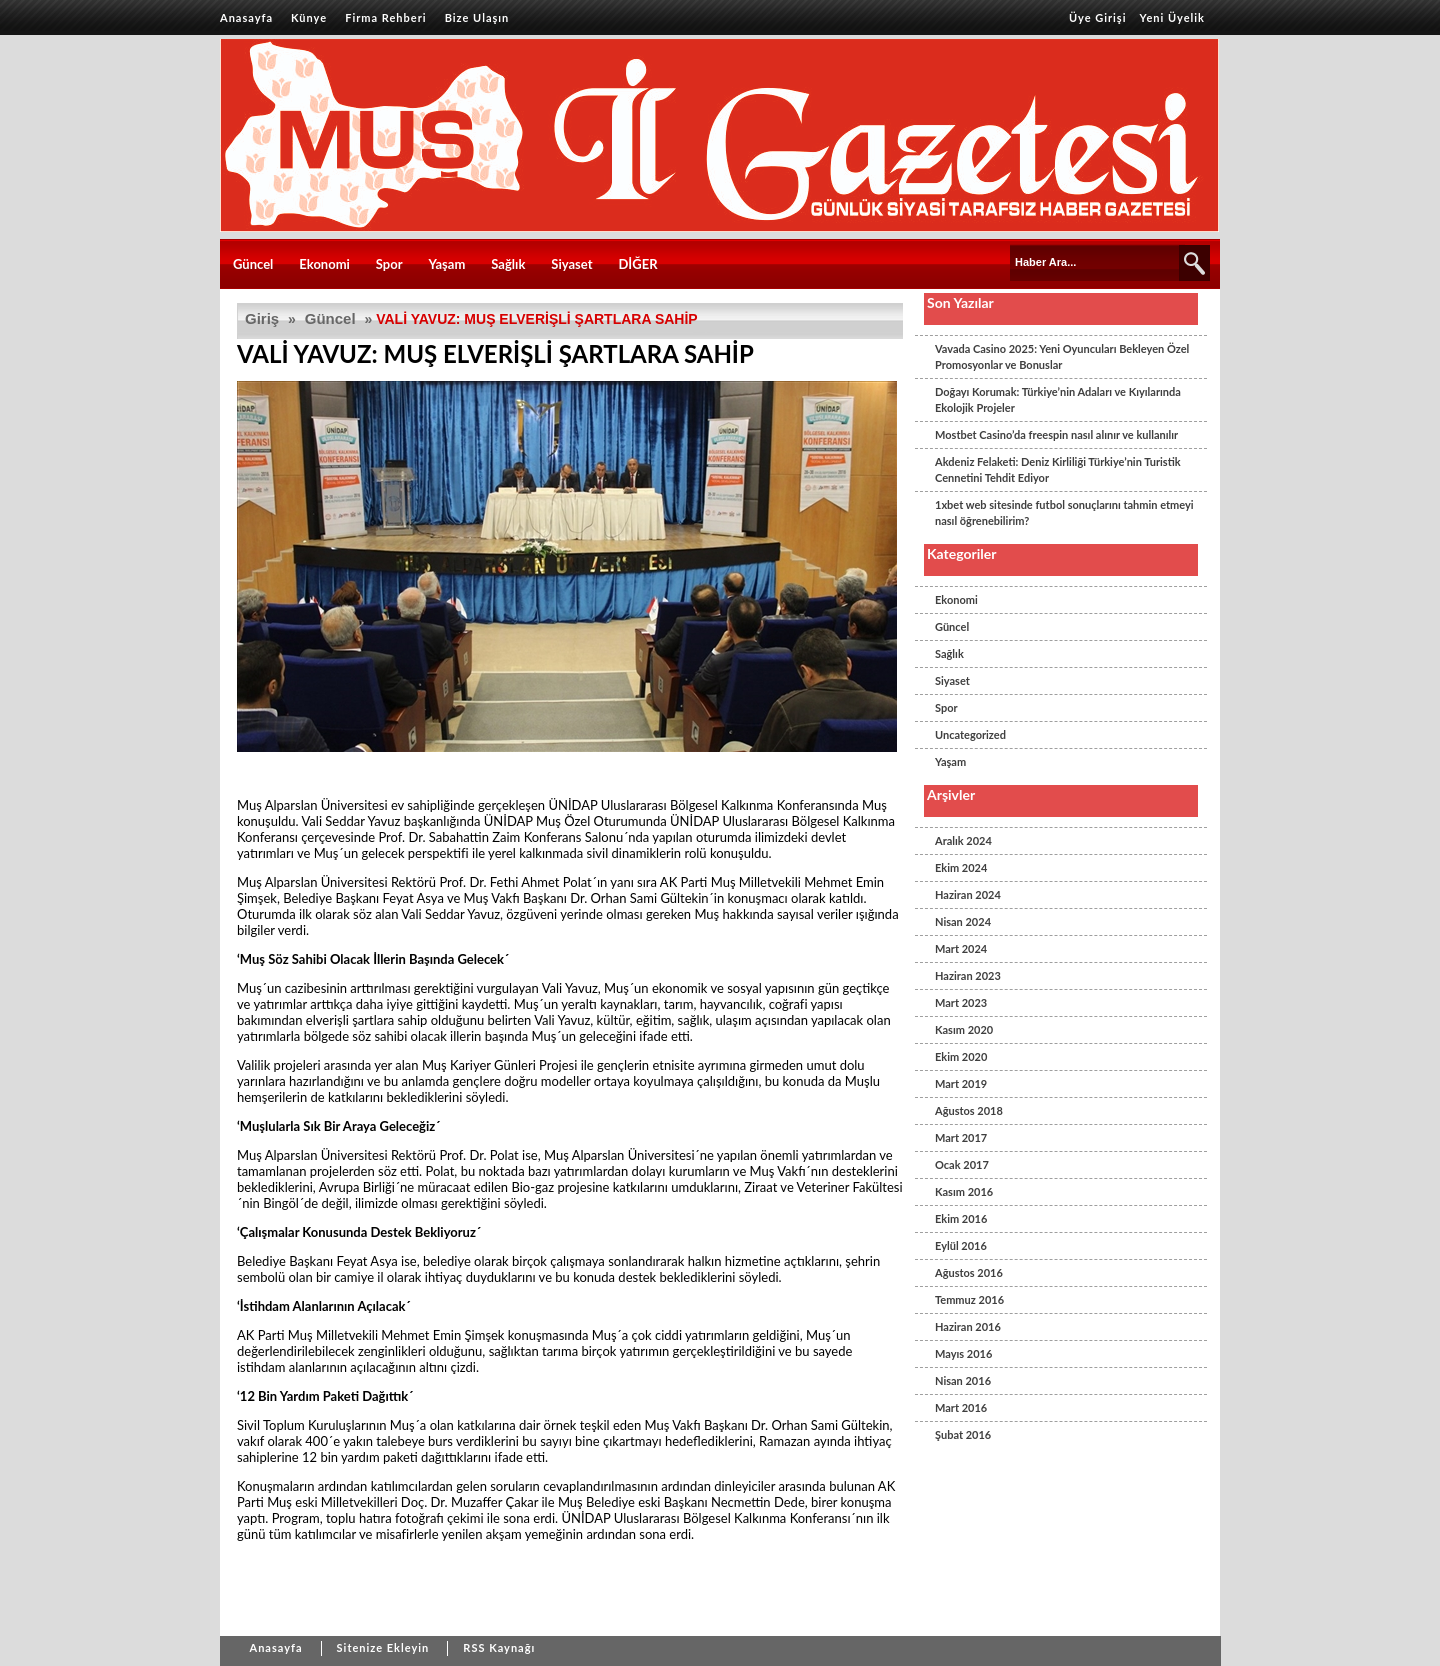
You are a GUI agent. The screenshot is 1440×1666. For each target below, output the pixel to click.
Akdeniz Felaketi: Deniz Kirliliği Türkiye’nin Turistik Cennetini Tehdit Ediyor (1058, 469)
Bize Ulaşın (477, 17)
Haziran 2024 (968, 894)
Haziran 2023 (968, 975)
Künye (309, 17)
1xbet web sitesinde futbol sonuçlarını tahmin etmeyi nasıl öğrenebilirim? (1064, 512)
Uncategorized (970, 734)
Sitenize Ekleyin (383, 1647)
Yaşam (447, 264)
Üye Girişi (1098, 17)
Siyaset (571, 264)
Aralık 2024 (963, 840)
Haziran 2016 (968, 1326)
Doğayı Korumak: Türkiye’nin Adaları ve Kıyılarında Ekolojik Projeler (1058, 399)
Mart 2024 (961, 948)
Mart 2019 (961, 1083)
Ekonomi (324, 264)
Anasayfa (246, 17)
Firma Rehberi (385, 17)
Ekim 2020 (961, 1056)
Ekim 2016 (961, 1218)
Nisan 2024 (963, 921)
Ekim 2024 (961, 867)
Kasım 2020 (964, 1029)
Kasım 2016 (964, 1191)
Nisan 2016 (963, 1380)
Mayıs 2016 (963, 1353)
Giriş (262, 318)
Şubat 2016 (963, 1434)
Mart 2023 (961, 1002)
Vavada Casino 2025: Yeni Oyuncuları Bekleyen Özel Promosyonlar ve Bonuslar (1062, 356)
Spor (389, 264)
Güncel (253, 264)
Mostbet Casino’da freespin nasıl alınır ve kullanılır (1056, 434)
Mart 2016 (961, 1407)
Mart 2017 (961, 1137)
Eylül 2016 (961, 1245)
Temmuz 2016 (969, 1299)
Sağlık (508, 264)
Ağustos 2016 (969, 1272)
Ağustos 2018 (969, 1110)
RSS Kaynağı (499, 1647)
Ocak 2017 (962, 1164)
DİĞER (637, 264)
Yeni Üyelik (1172, 17)
